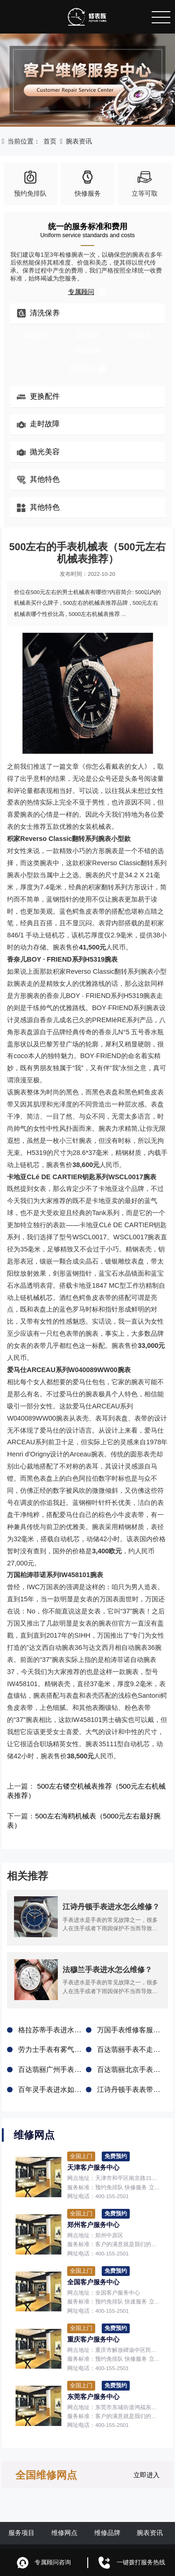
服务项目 (21, 2515)
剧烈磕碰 (88, 350)
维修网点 (64, 2515)
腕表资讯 (79, 141)
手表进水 (138, 335)
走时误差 (88, 335)
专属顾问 (87, 291)
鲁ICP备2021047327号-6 (135, 2537)
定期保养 (36, 335)
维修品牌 (107, 2515)
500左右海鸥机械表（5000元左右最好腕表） (98, 1814)
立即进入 (146, 2457)
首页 (49, 141)
